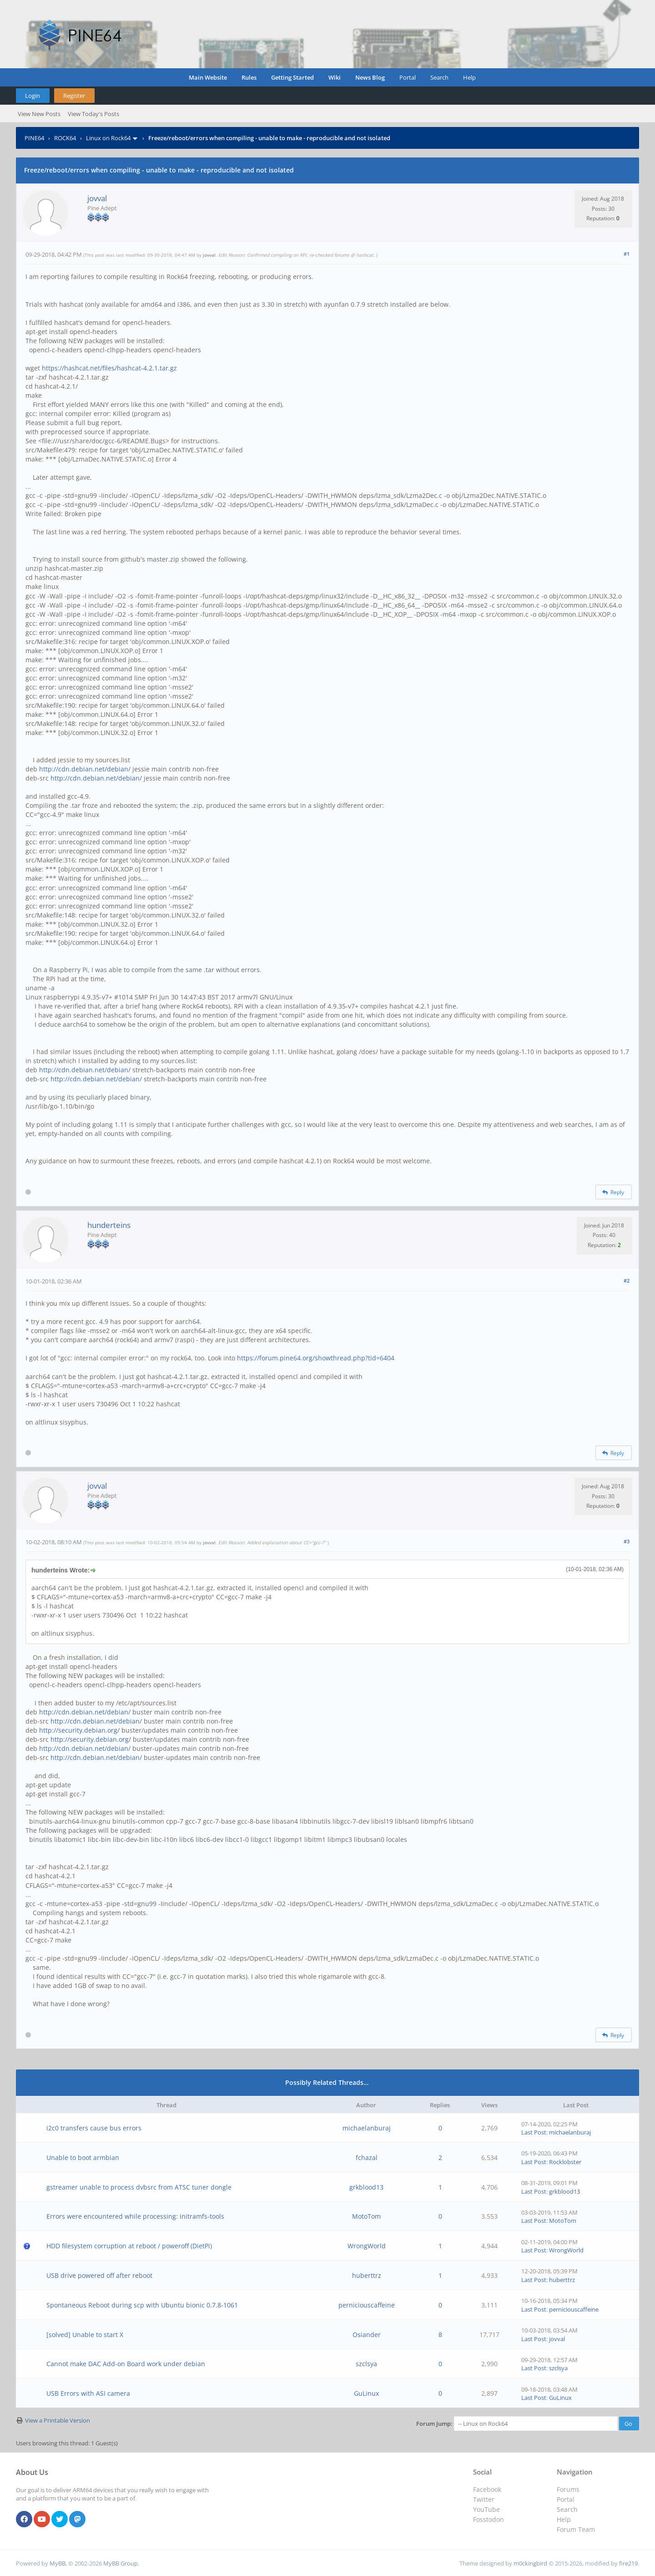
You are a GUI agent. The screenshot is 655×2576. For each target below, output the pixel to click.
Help (469, 77)
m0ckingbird (530, 2563)
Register (74, 95)
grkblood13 (366, 2187)
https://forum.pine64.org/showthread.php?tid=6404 (315, 1358)
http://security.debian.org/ (79, 1730)
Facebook (487, 2489)
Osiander (367, 2334)
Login (32, 95)
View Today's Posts (93, 114)
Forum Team (576, 2529)
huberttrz (366, 2275)
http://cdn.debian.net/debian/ (85, 769)
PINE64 (34, 138)
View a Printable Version (57, 2420)
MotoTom (366, 2216)
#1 (627, 253)
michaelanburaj (367, 2128)
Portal (407, 77)
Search (439, 77)
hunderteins (109, 1225)
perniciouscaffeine (366, 2305)
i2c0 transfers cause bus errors (93, 2128)
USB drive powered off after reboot (99, 2275)
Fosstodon (488, 2519)
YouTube (486, 2509)
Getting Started (292, 77)
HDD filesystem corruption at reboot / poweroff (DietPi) (129, 2245)
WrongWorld (367, 2245)
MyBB (58, 2563)
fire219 (628, 2563)
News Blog (370, 77)
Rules (249, 77)
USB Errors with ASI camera (88, 2393)
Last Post (533, 2132)
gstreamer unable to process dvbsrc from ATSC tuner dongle (139, 2187)
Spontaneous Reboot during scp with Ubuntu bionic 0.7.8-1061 (142, 2305)
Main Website (208, 77)
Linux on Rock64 (108, 138)
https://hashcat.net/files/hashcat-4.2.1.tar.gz (109, 368)
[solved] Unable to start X (84, 2334)
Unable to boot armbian (82, 2157)
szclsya (366, 2363)
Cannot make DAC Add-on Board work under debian (125, 2363)
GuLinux (366, 2393)
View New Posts (39, 114)
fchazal (367, 2157)
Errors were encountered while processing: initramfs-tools (135, 2216)
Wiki (334, 77)
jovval (97, 198)
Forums (568, 2489)
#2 (627, 1280)
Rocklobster (565, 2162)
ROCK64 (65, 138)
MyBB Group (120, 2563)
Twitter (483, 2499)
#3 (627, 1541)
